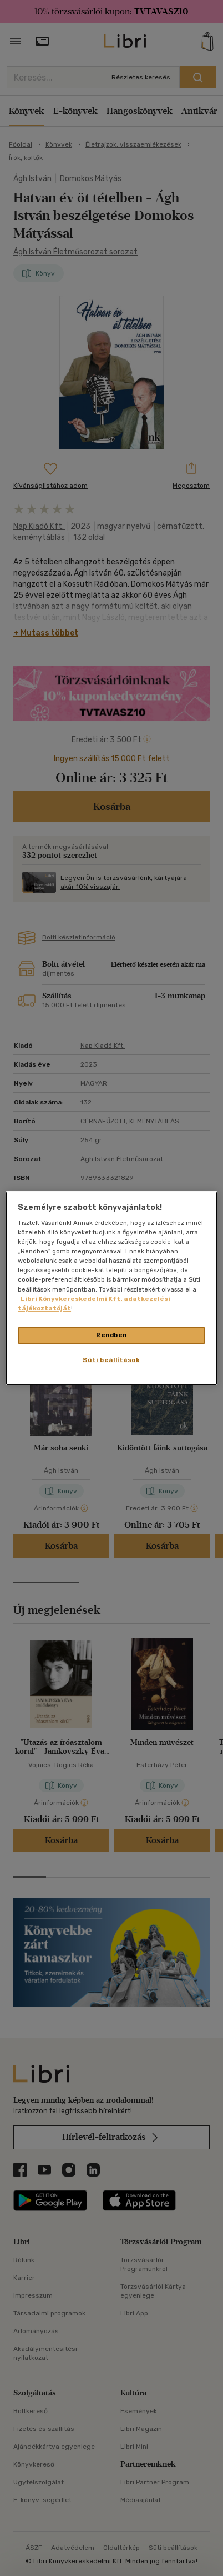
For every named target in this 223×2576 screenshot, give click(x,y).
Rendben (111, 1335)
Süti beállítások (111, 1360)
